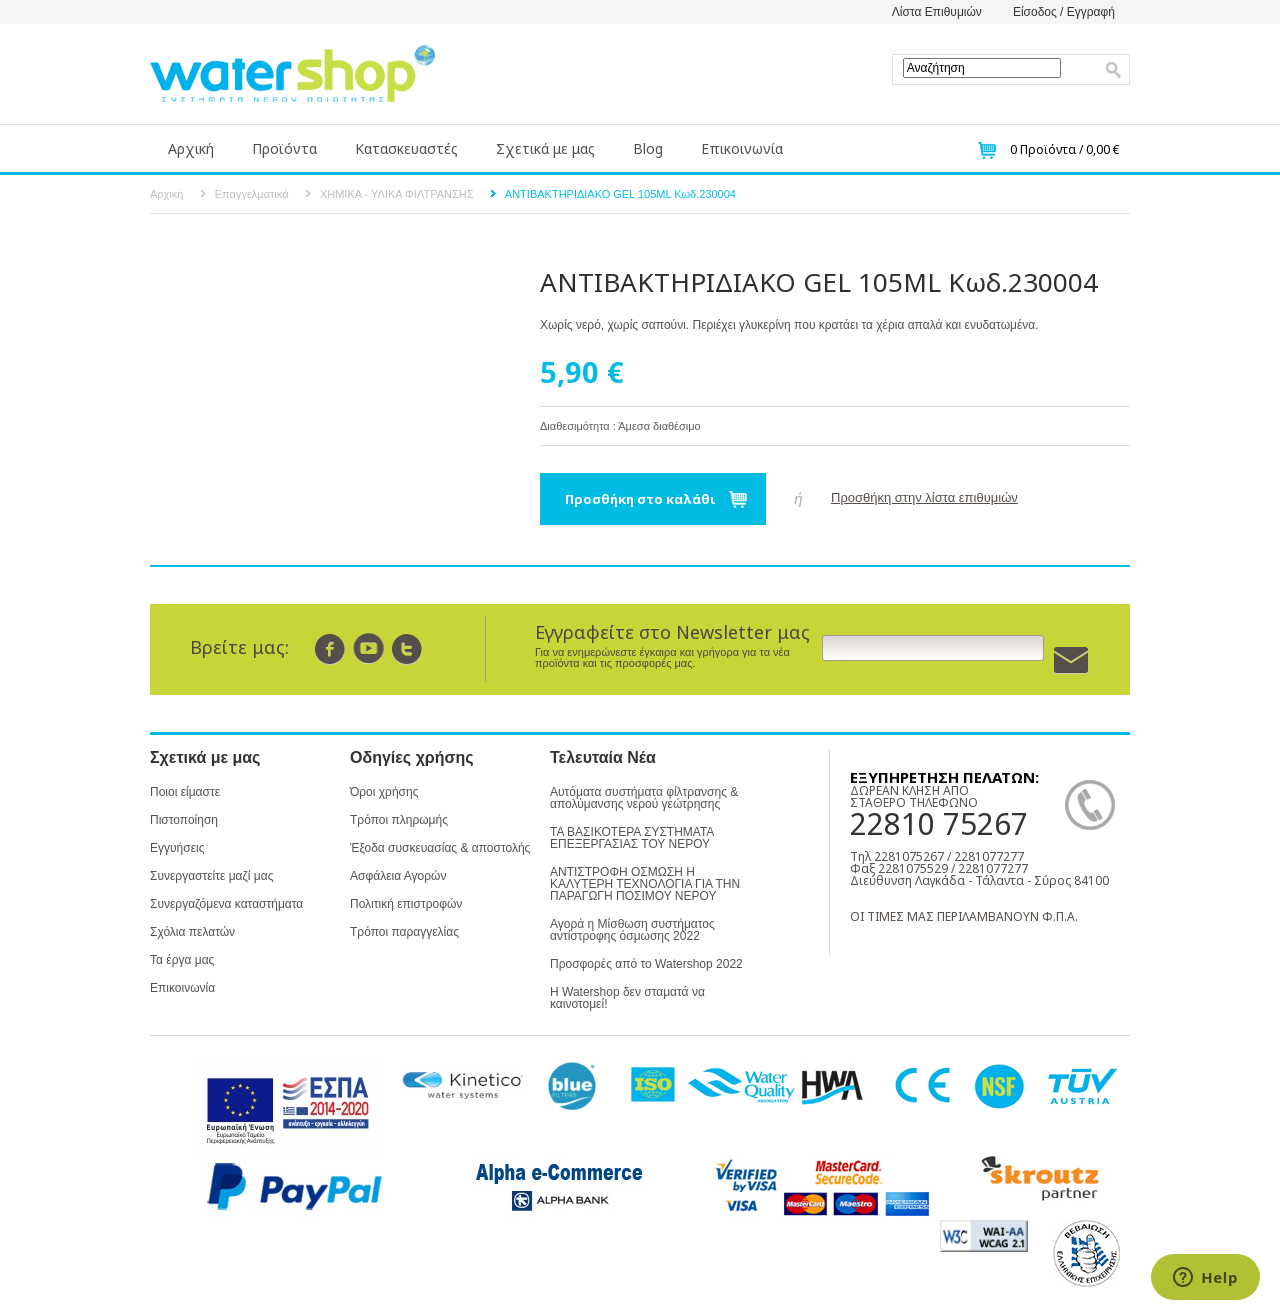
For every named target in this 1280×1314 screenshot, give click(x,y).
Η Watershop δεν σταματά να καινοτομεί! (627, 998)
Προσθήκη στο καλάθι (640, 499)
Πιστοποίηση (184, 820)
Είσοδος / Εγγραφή (1064, 12)
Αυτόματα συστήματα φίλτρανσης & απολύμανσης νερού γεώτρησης (644, 798)
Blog (648, 148)
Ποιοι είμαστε (185, 792)
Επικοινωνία (742, 148)
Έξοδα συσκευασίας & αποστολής (440, 848)
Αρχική (191, 148)
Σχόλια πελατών (192, 932)
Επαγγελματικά (252, 194)
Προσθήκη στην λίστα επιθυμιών (924, 497)
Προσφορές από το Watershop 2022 (646, 964)
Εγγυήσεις (177, 848)
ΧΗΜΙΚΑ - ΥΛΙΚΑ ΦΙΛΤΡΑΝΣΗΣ (397, 194)
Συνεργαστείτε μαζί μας (211, 876)
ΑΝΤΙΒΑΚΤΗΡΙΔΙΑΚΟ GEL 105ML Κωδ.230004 (620, 194)
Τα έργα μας (182, 960)
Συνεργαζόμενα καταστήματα (226, 904)
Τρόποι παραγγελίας (404, 932)
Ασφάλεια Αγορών (398, 876)
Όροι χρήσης (384, 792)
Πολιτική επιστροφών (406, 904)
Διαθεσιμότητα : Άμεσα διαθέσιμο (620, 426)
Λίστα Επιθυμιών (937, 12)
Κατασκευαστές (406, 148)
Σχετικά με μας (545, 148)
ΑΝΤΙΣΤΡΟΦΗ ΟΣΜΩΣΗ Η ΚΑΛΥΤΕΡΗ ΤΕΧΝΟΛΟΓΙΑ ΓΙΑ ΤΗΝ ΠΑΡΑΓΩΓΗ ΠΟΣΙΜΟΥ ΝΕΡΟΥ (645, 884)
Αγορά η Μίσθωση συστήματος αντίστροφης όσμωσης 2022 (632, 930)
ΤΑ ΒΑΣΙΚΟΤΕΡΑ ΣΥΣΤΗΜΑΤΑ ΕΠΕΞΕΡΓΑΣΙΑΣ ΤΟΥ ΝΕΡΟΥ (632, 838)
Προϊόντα (284, 148)
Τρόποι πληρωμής (399, 820)
